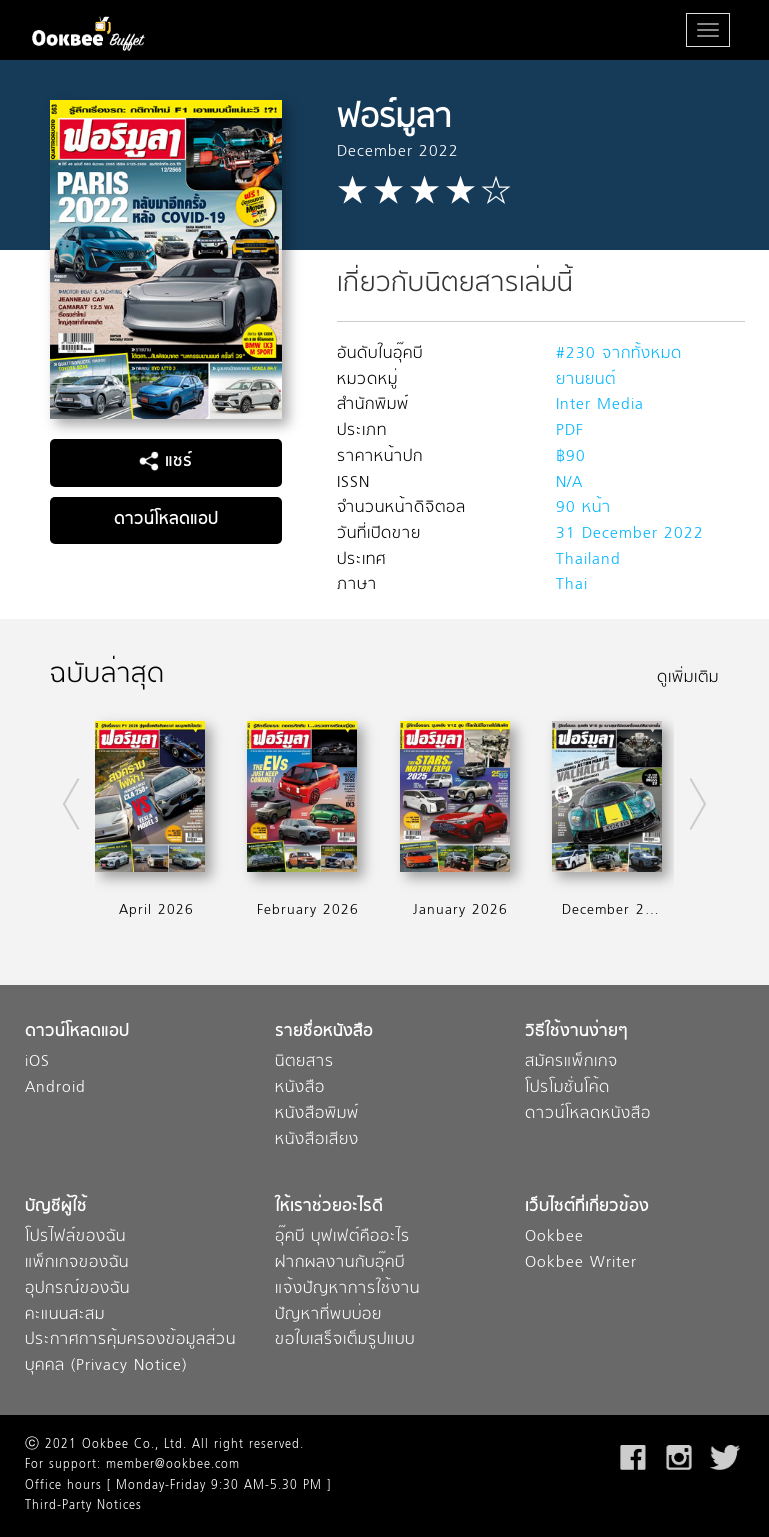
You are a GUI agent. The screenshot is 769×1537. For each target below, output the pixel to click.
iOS (37, 1062)
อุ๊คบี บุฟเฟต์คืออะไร (342, 1237)
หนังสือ (300, 1088)
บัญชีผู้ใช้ (56, 1207)
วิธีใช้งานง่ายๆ (576, 1032)
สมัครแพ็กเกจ (571, 1062)
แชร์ (165, 462)
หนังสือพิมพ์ (317, 1114)
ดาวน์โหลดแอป (166, 520)
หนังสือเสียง (317, 1140)
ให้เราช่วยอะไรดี (329, 1207)
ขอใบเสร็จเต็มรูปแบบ (345, 1340)
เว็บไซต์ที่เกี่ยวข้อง (587, 1207)
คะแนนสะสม (65, 1315)
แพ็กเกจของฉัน (77, 1263)
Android (55, 1088)
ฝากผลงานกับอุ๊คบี (340, 1263)
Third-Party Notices (83, 1506)
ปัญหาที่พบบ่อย (328, 1315)
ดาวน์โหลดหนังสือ (588, 1114)
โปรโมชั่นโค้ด (567, 1088)
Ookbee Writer (581, 1263)
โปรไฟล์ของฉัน (75, 1237)
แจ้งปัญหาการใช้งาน (347, 1289)
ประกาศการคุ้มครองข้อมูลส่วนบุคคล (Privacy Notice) (130, 1353)
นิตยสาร (304, 1062)
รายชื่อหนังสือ (324, 1032)
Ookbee (554, 1237)
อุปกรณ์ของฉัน (77, 1289)
